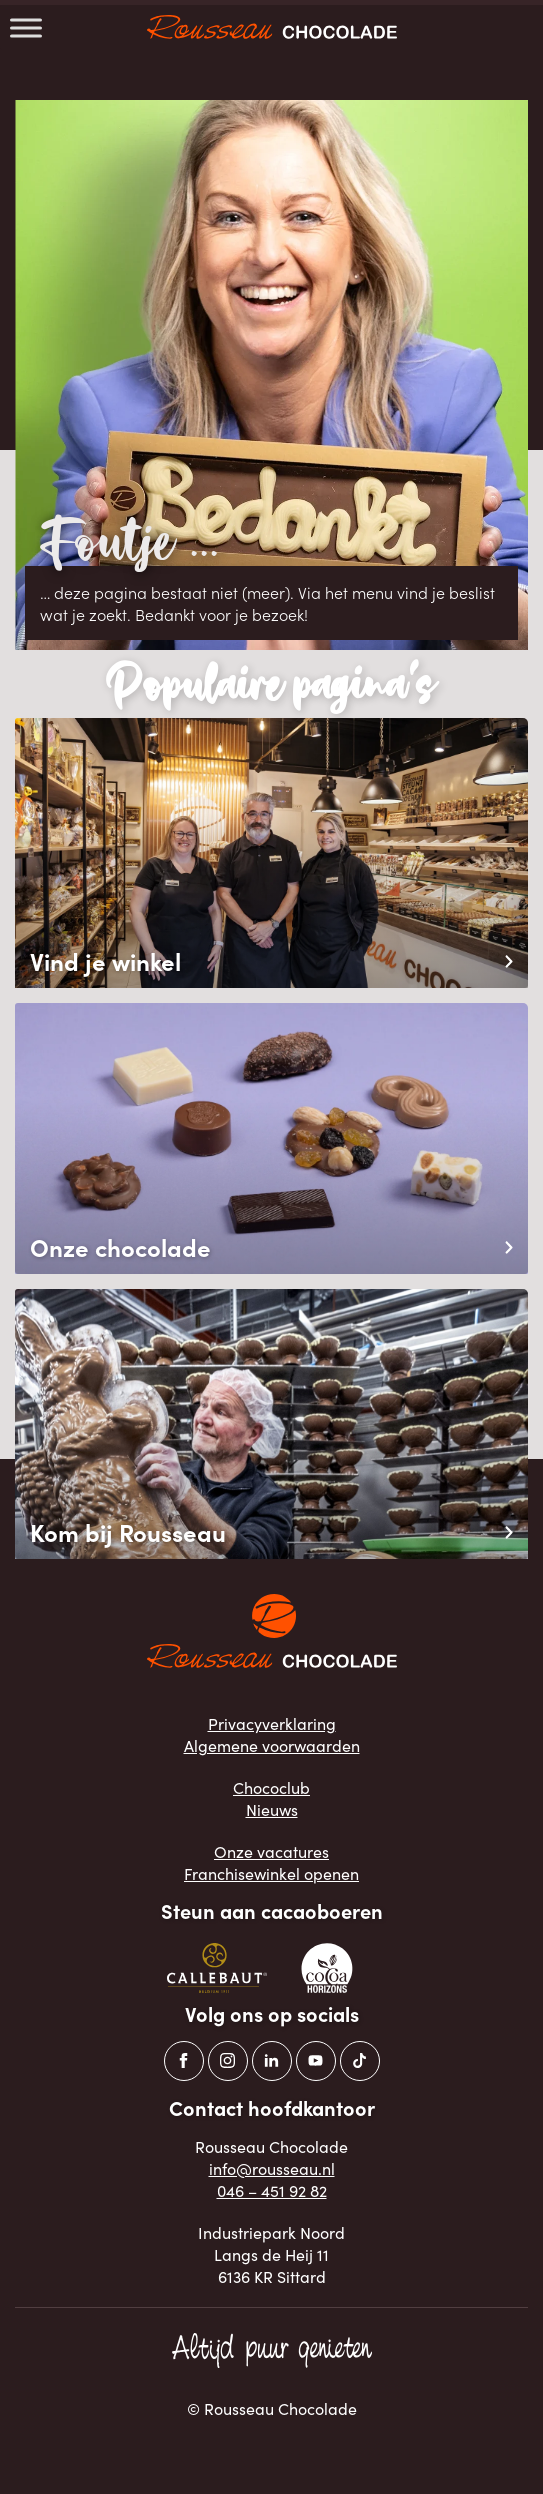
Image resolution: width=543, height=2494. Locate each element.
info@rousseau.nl (272, 2168)
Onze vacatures (271, 1851)
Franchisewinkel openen (271, 1873)
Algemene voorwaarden (272, 1745)
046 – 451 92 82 (272, 2190)
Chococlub (271, 1787)
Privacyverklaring (272, 1723)
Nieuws (272, 1809)
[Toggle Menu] (26, 27)
